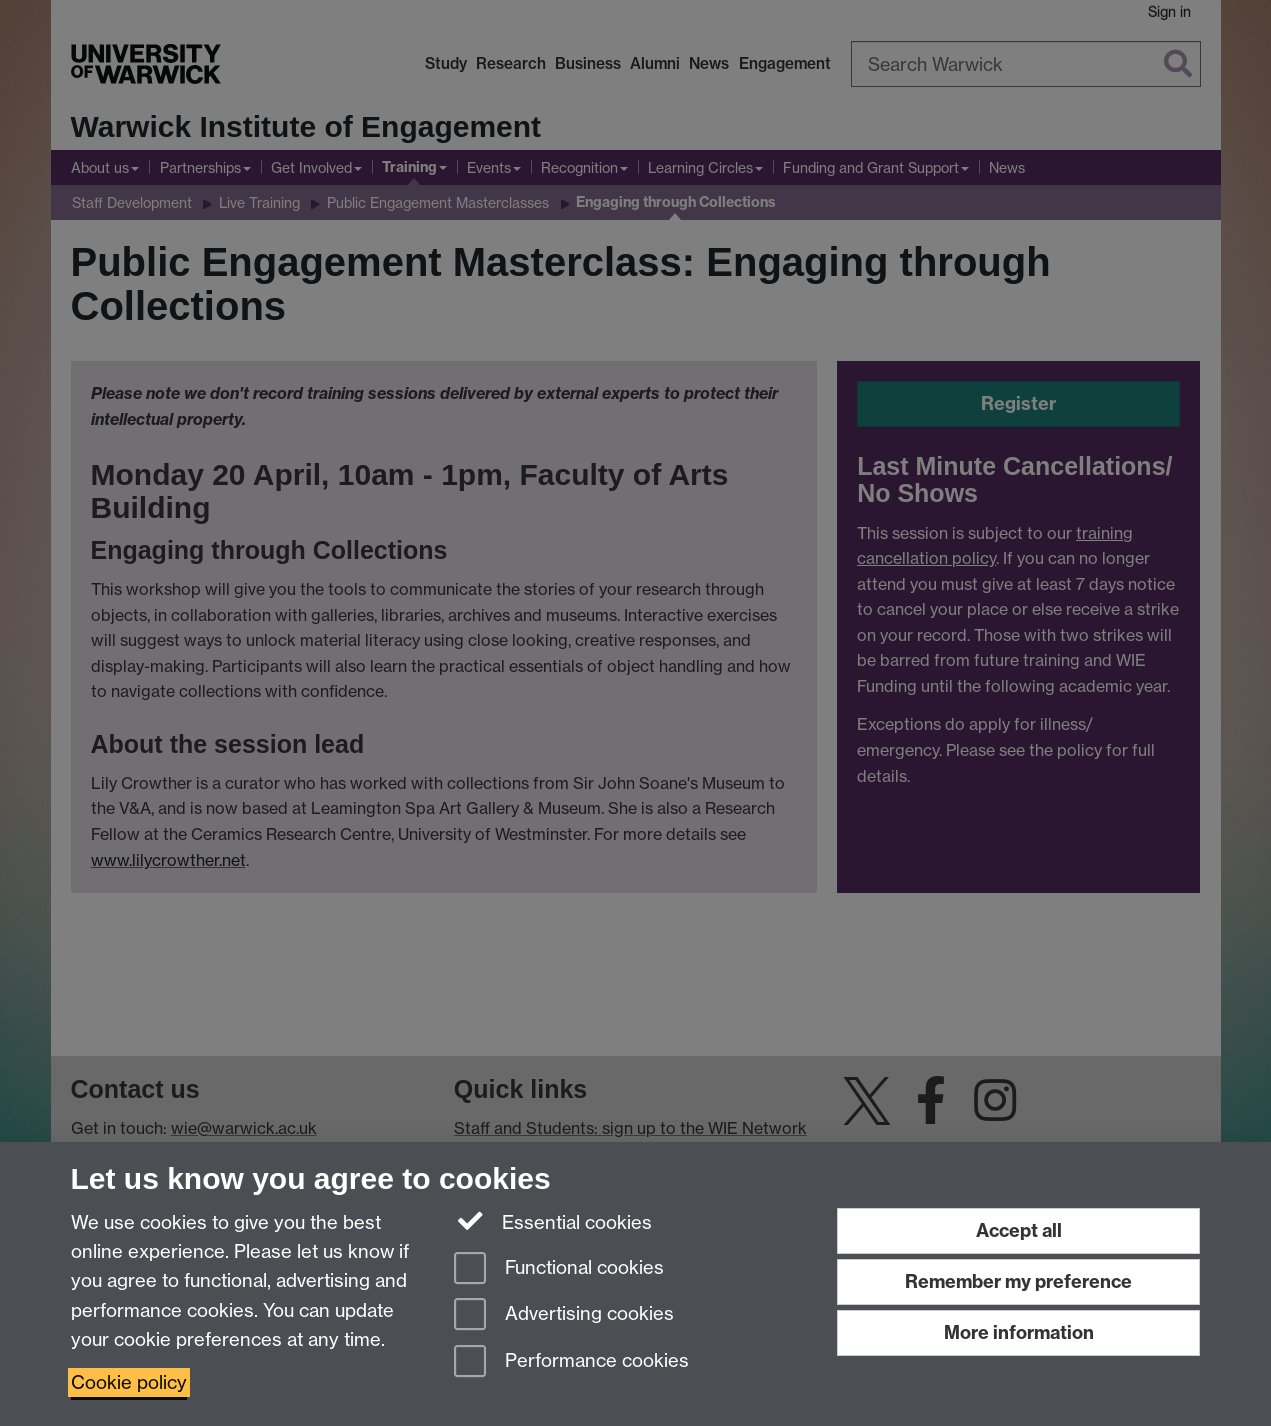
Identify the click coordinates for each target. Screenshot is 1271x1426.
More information (1019, 1332)
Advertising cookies (564, 1315)
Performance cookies (571, 1362)
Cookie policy (129, 1382)
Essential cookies (553, 1221)
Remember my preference (1018, 1281)
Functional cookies (559, 1269)
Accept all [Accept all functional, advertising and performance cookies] (1019, 1230)
